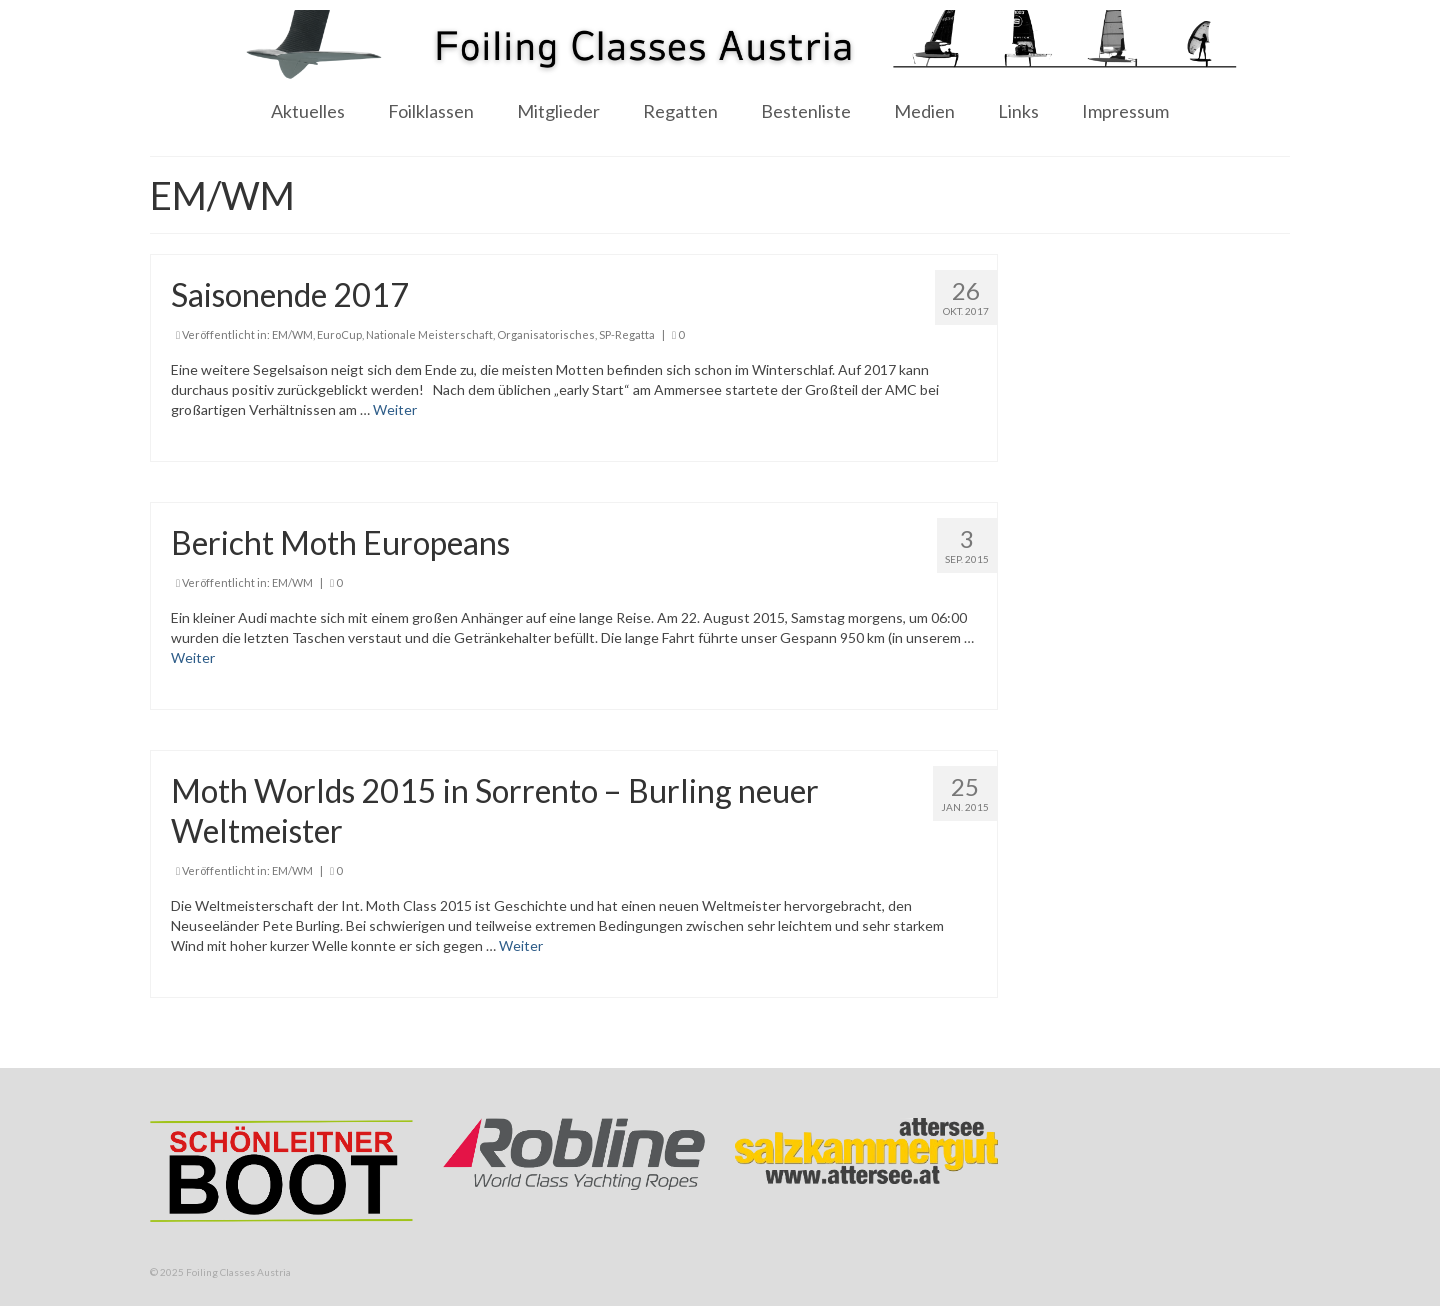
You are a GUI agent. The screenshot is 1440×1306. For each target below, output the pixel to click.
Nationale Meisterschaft (429, 334)
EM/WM (292, 334)
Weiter (395, 409)
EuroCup (339, 334)
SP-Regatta (627, 334)
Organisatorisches (546, 334)
